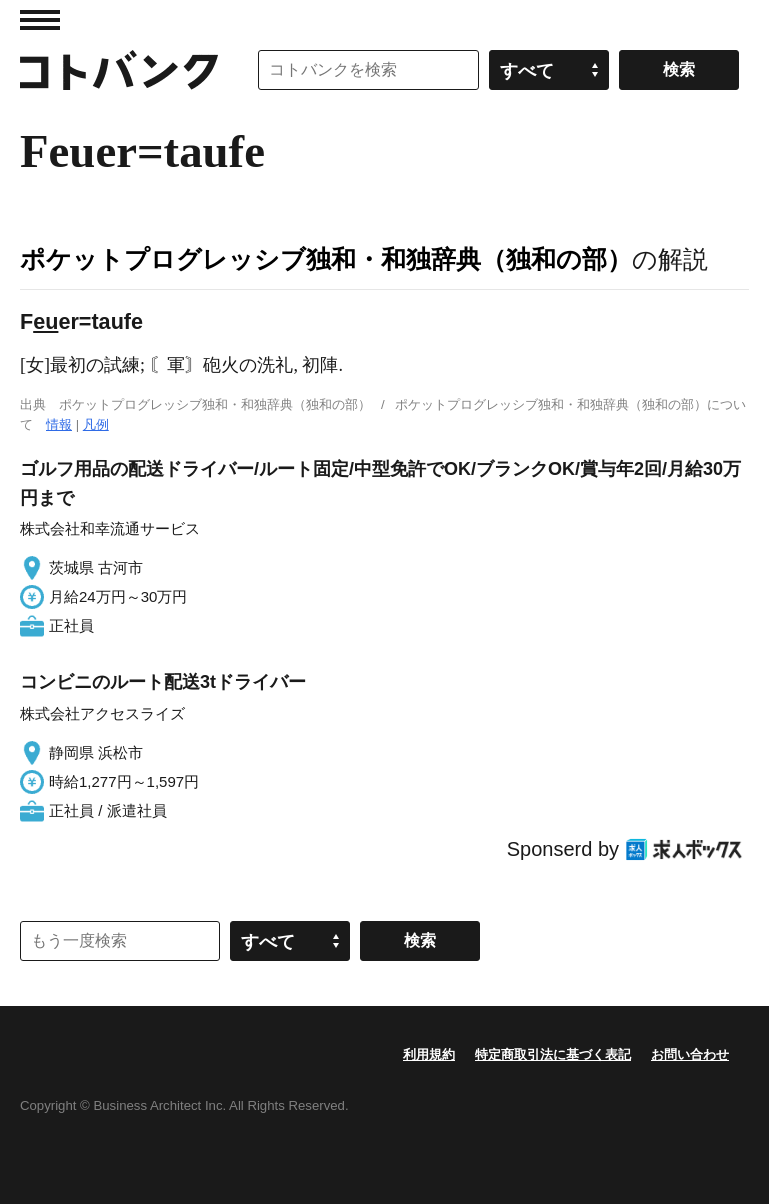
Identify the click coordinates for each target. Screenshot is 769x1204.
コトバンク (119, 70)
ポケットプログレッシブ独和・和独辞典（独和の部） (326, 259)
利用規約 (429, 1054)
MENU (40, 20)
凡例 (96, 424)
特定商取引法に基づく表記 (553, 1054)
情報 (59, 424)
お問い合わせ (690, 1054)
